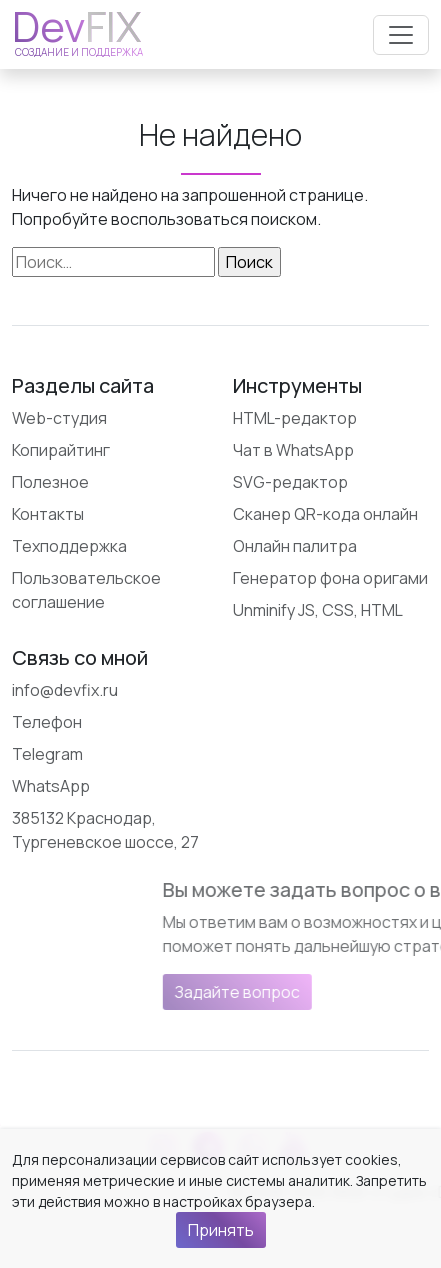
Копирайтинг (61, 450)
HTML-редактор (295, 418)
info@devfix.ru (65, 690)
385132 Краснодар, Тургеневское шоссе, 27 (105, 830)
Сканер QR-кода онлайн (325, 514)
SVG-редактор (290, 482)
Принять (221, 1230)
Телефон (47, 722)
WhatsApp (51, 786)
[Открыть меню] (401, 35)
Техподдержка (69, 546)
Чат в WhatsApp (293, 450)
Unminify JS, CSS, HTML (318, 610)
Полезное (50, 482)
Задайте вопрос (331, 992)
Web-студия (59, 418)
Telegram (47, 754)
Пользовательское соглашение (86, 590)
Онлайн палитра (295, 546)
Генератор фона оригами (330, 578)
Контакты (48, 514)
